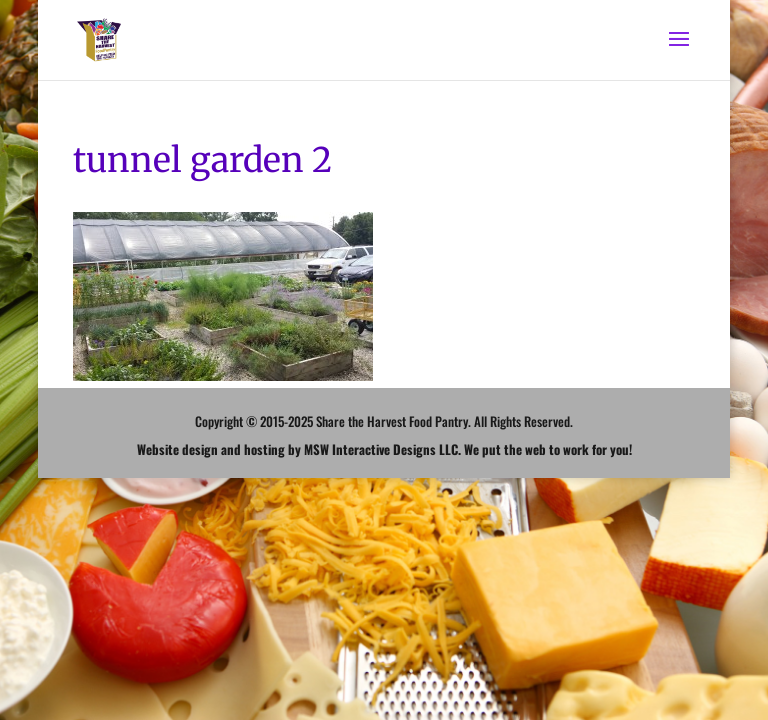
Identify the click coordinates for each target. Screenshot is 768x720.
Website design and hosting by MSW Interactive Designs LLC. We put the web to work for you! (384, 449)
